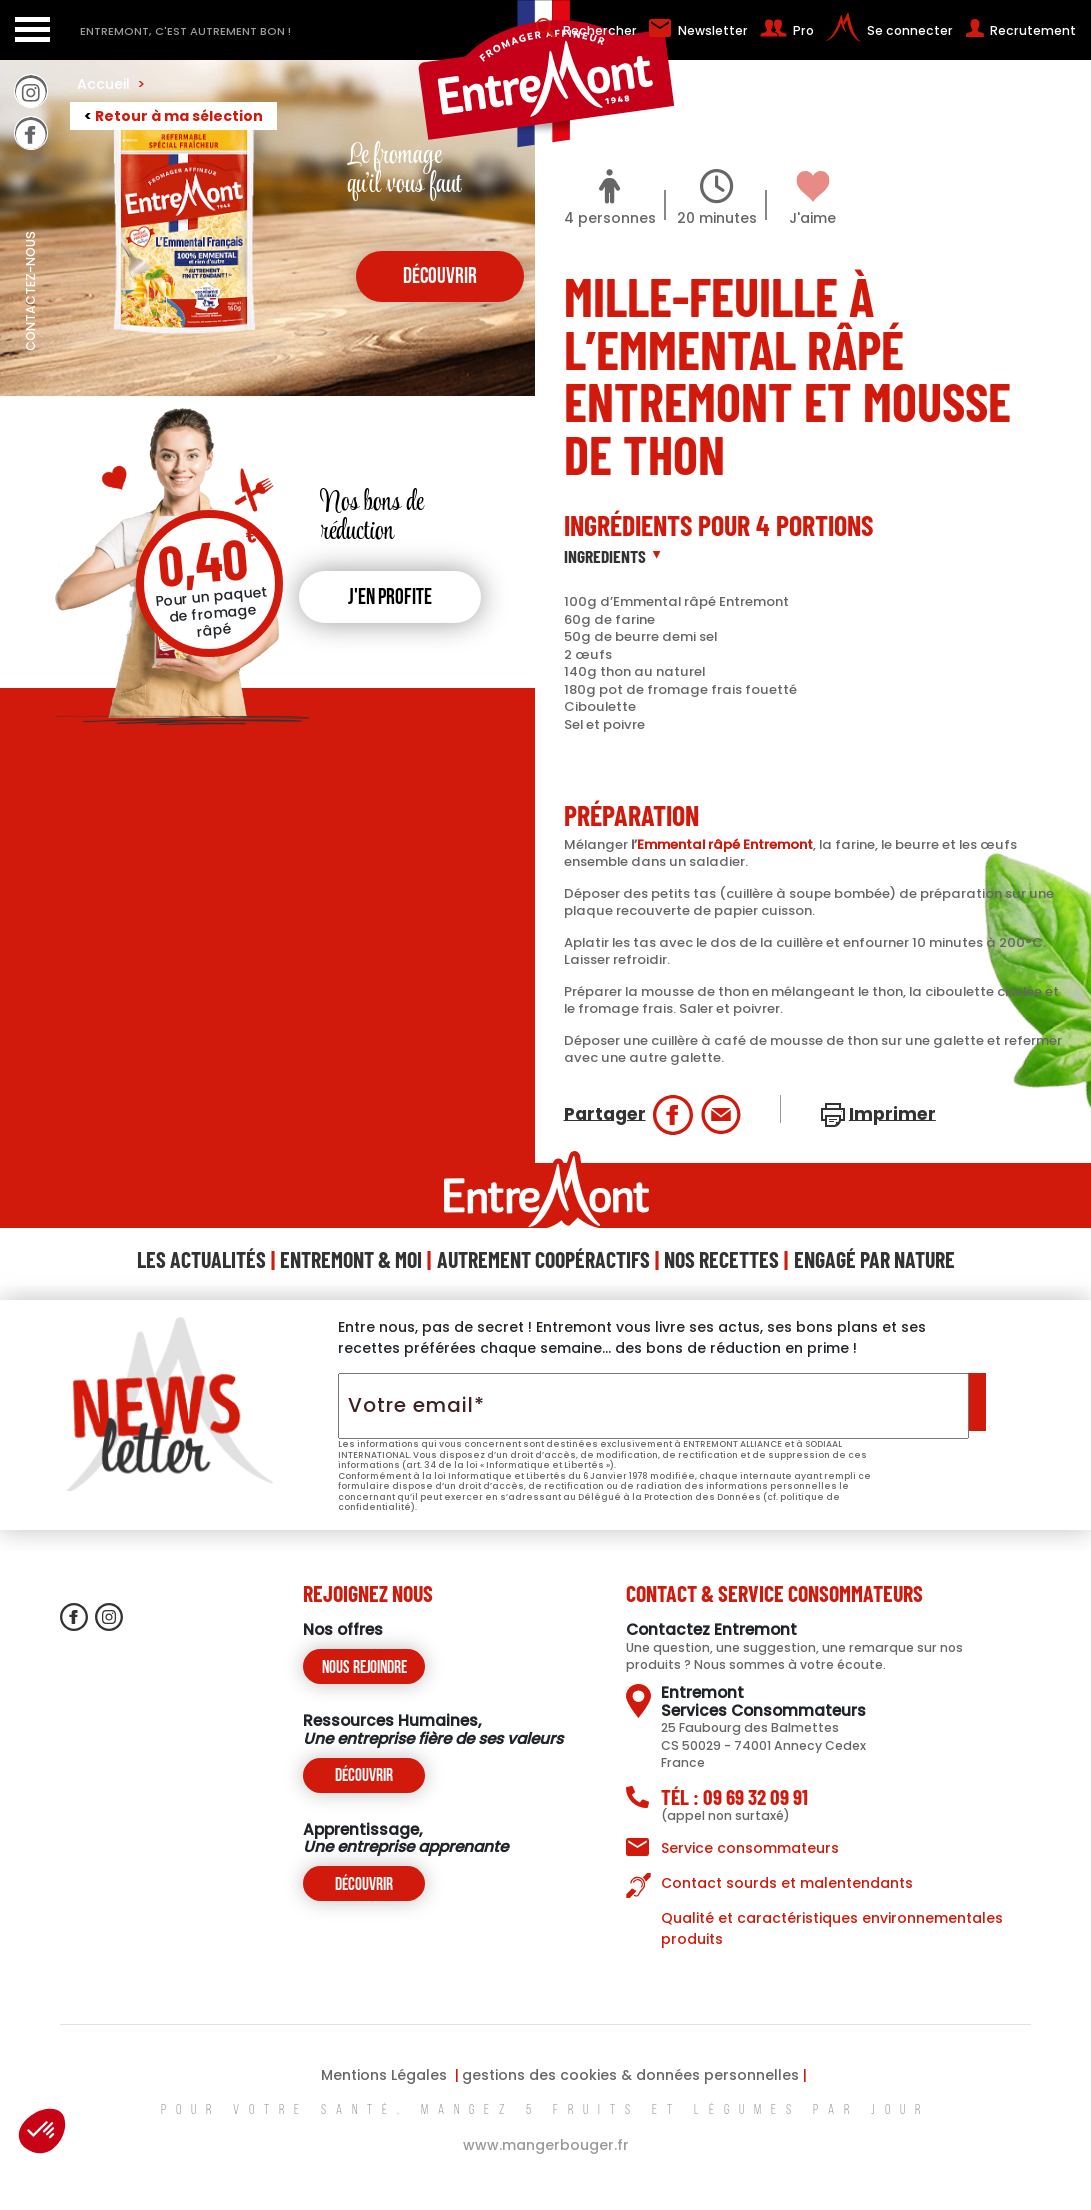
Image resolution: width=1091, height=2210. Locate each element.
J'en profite (390, 598)
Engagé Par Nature (874, 1259)
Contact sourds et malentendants (787, 1883)
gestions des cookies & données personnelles (630, 2075)
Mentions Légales (384, 2075)
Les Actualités (201, 1259)
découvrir (440, 277)
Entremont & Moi (351, 1259)
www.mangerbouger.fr (546, 2145)
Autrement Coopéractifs (543, 1259)
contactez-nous (30, 335)
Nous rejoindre (364, 1668)
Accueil (111, 84)
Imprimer (892, 1113)
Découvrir (364, 1776)
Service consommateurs (750, 1848)
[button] (42, 2131)
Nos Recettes (721, 1259)
